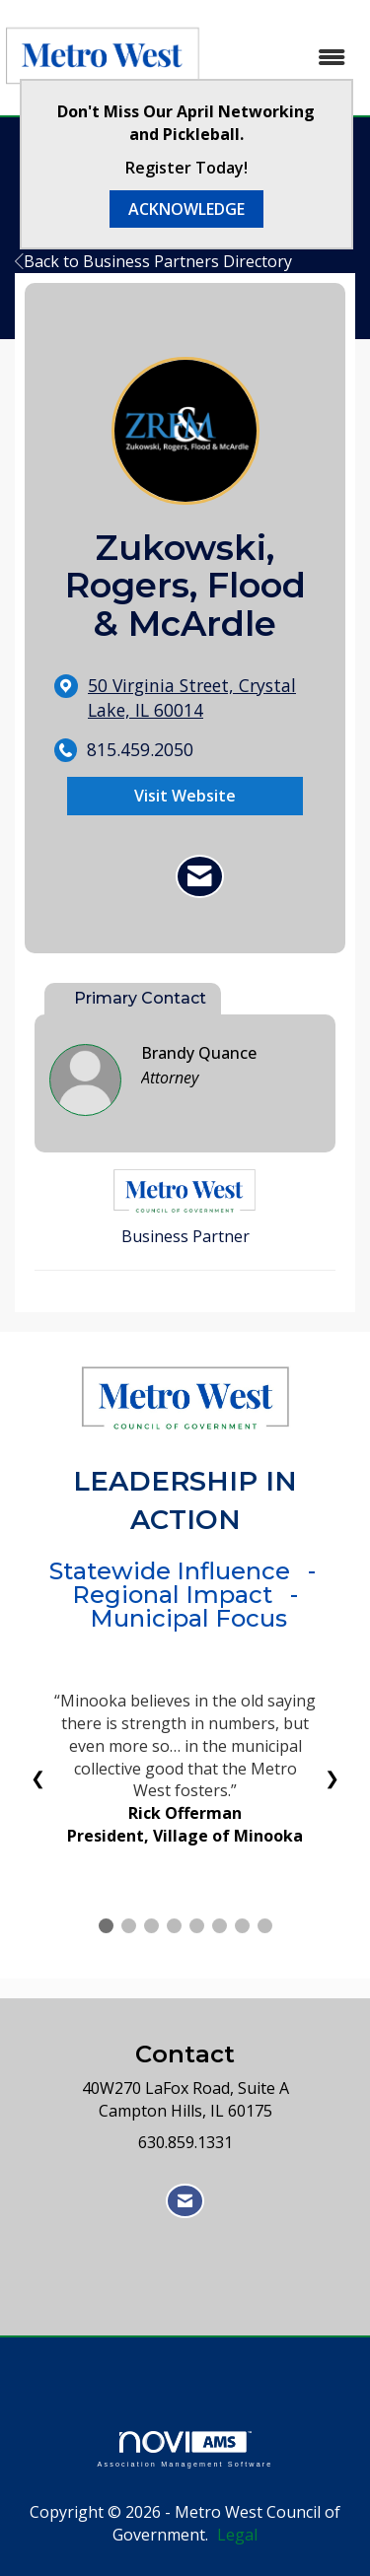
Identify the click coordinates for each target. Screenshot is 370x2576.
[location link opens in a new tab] (202, 698)
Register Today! (186, 167)
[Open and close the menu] (285, 57)
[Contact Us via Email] (185, 2201)
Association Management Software (184, 2449)
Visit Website (185, 795)
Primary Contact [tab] (140, 998)
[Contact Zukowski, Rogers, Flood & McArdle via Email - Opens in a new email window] (200, 876)
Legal (237, 2534)
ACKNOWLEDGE (186, 209)
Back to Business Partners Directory (153, 261)
